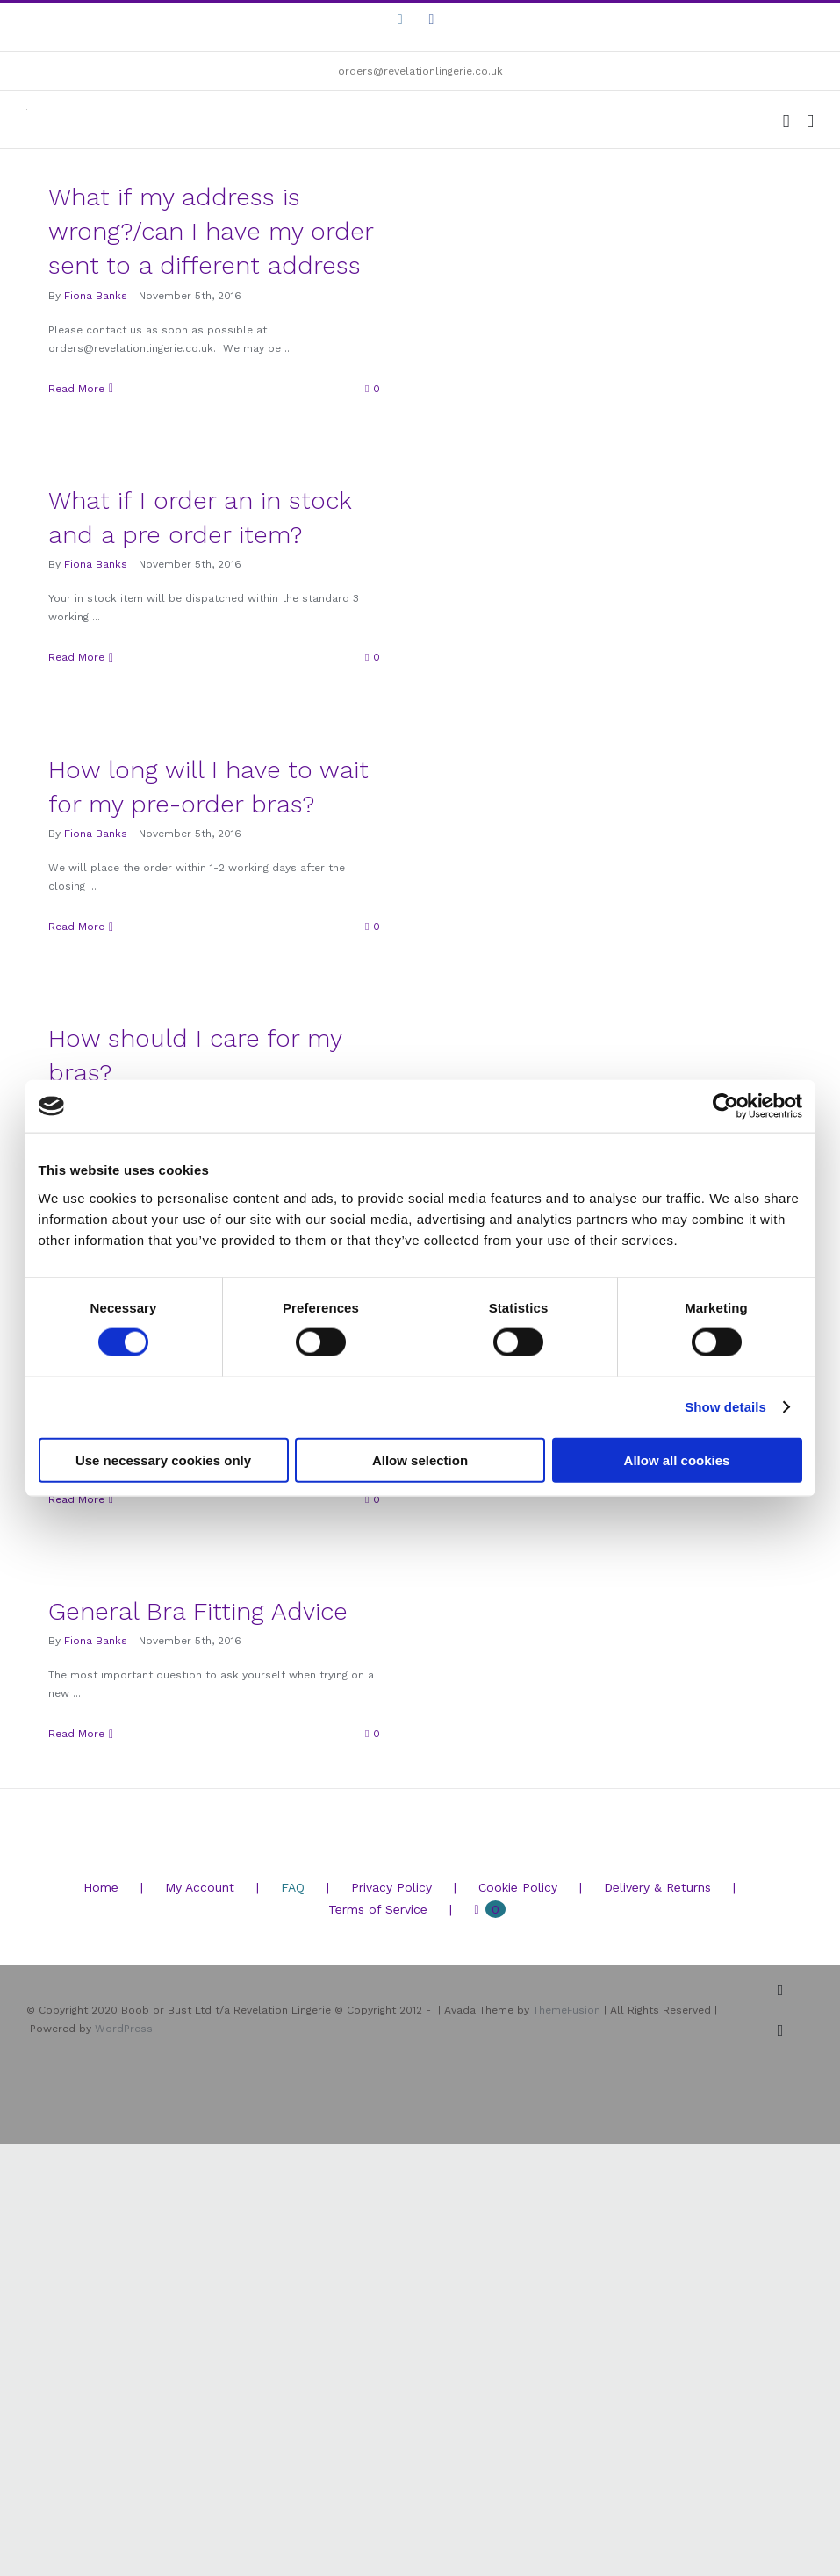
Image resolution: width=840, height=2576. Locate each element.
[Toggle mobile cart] (786, 121)
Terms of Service (377, 1909)
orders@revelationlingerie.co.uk (420, 71)
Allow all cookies (677, 1459)
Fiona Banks (95, 296)
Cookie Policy (517, 1887)
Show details (725, 1406)
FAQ (293, 1887)
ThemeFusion (566, 2010)
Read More (76, 389)
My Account (199, 1887)
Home (100, 1887)
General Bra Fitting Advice (198, 1611)
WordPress (124, 2028)
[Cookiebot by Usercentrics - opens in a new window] (725, 1106)
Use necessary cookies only (163, 1459)
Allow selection (420, 1459)
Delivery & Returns (657, 1887)
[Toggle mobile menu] (810, 121)
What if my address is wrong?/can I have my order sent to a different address (210, 231)
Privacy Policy (391, 1887)
